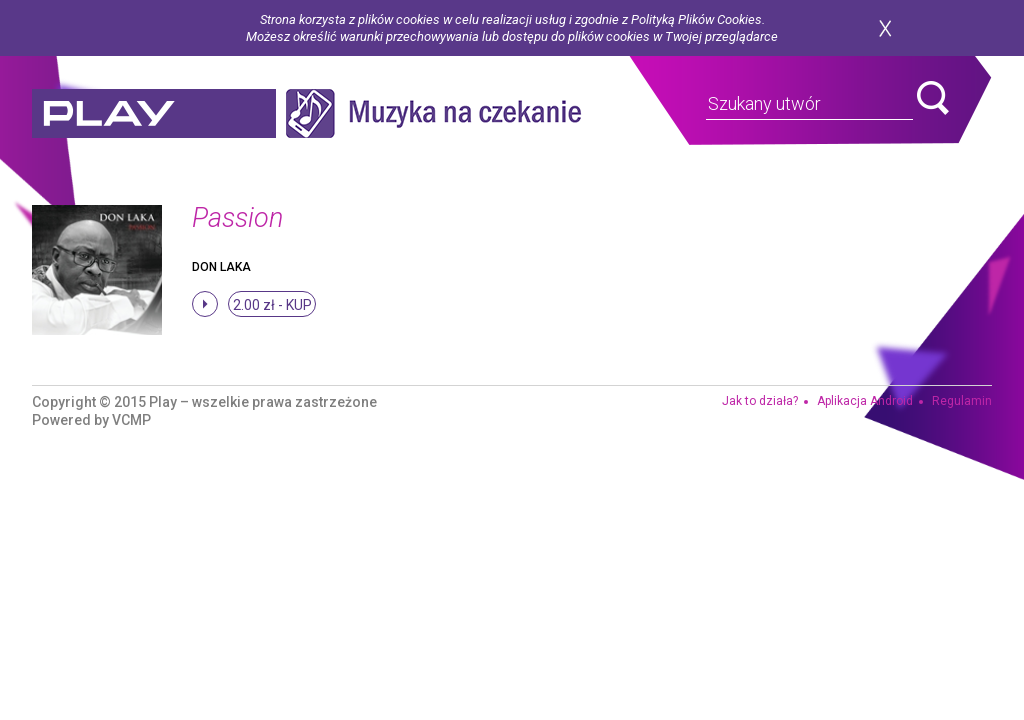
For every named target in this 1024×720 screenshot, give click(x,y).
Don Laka (221, 267)
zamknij (885, 28)
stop (205, 304)
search (933, 98)
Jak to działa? (760, 401)
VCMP (131, 420)
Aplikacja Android (865, 401)
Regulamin (962, 401)
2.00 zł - (272, 305)
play (154, 113)
